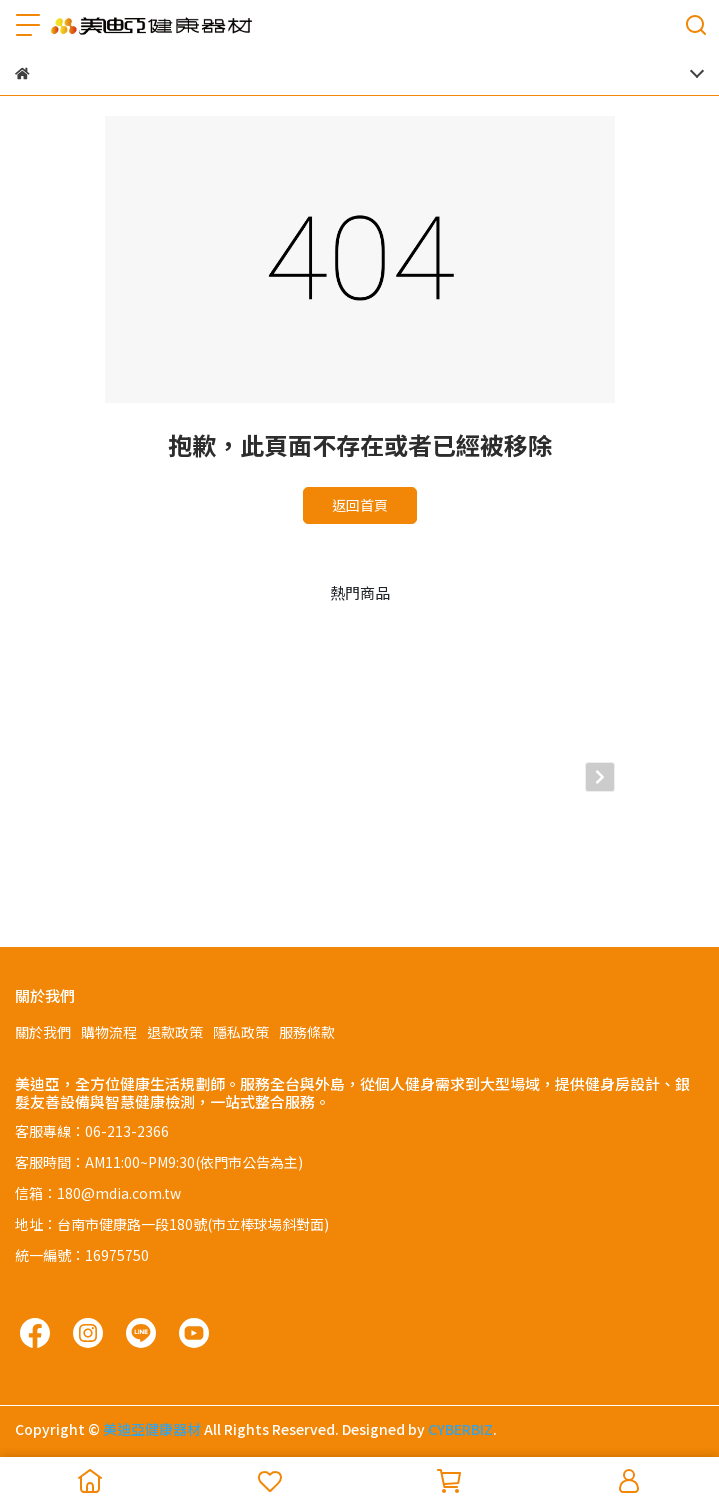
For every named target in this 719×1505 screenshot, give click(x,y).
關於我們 (43, 1032)
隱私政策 (241, 1032)
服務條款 (307, 1032)
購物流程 (109, 1032)
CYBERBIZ (460, 1429)
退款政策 (175, 1032)
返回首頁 (360, 505)
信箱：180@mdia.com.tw (98, 1193)
